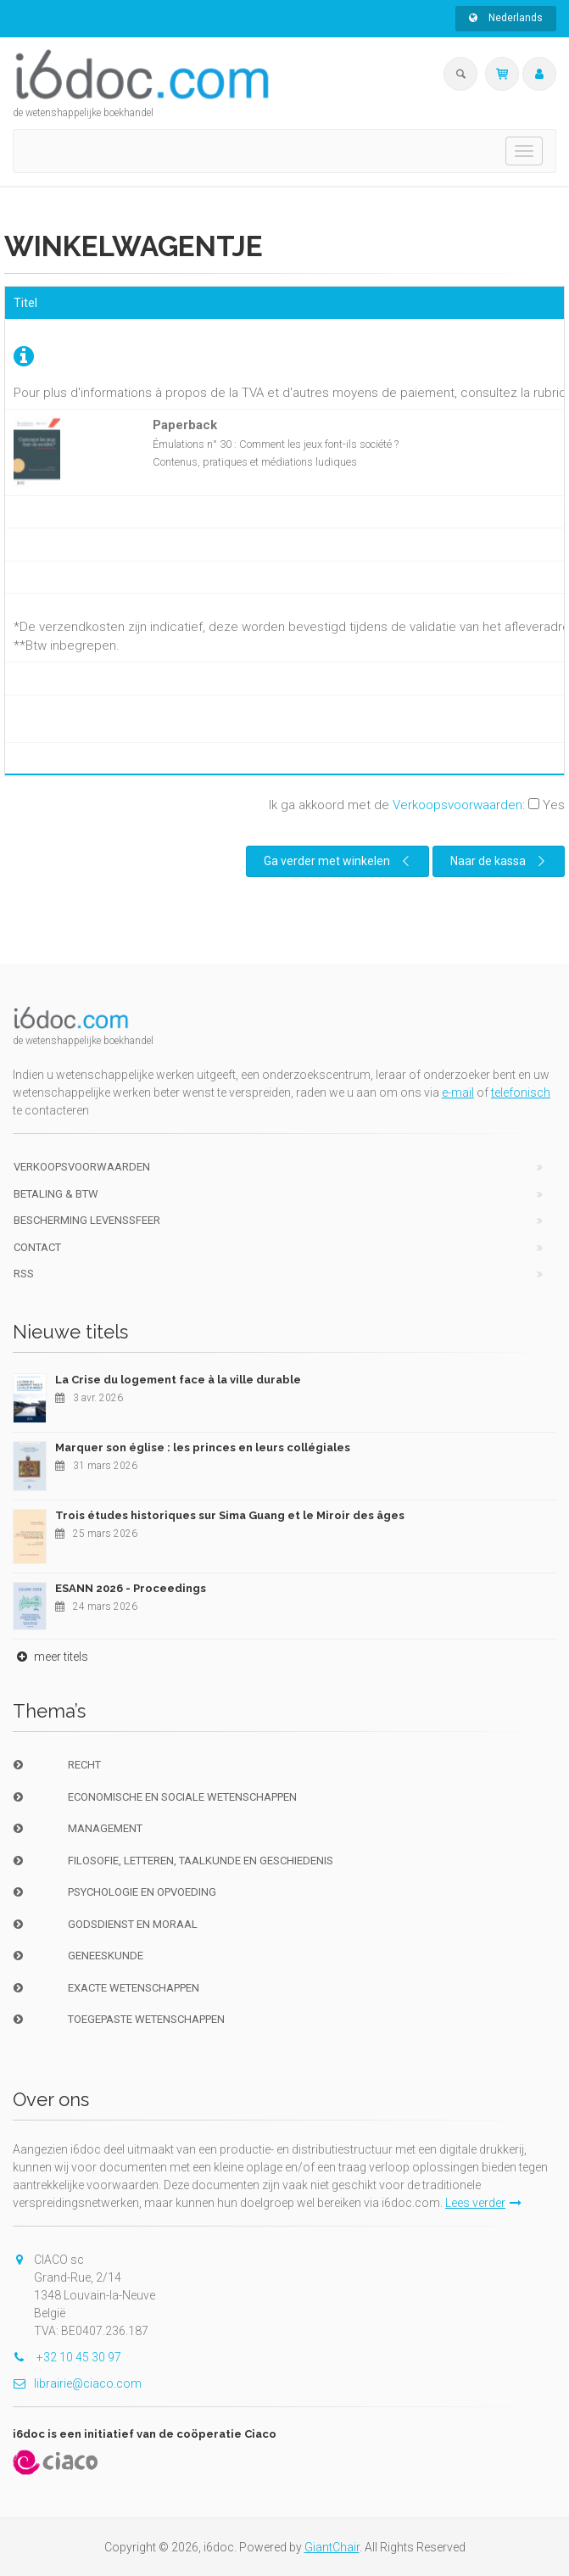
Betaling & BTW (56, 1193)
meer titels (50, 1656)
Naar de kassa (499, 861)
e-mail (458, 1092)
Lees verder (483, 2203)
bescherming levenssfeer (87, 1220)
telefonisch (520, 1092)
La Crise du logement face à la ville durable (178, 1379)
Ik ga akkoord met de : (417, 805)
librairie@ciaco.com (77, 2383)
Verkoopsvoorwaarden (457, 805)
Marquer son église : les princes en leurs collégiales (202, 1447)
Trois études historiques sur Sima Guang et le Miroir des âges (229, 1515)
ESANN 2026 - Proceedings (130, 1588)
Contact (37, 1247)
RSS (24, 1273)
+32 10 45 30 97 (67, 2357)
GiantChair (332, 2547)
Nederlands (506, 18)
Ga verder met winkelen (339, 861)
